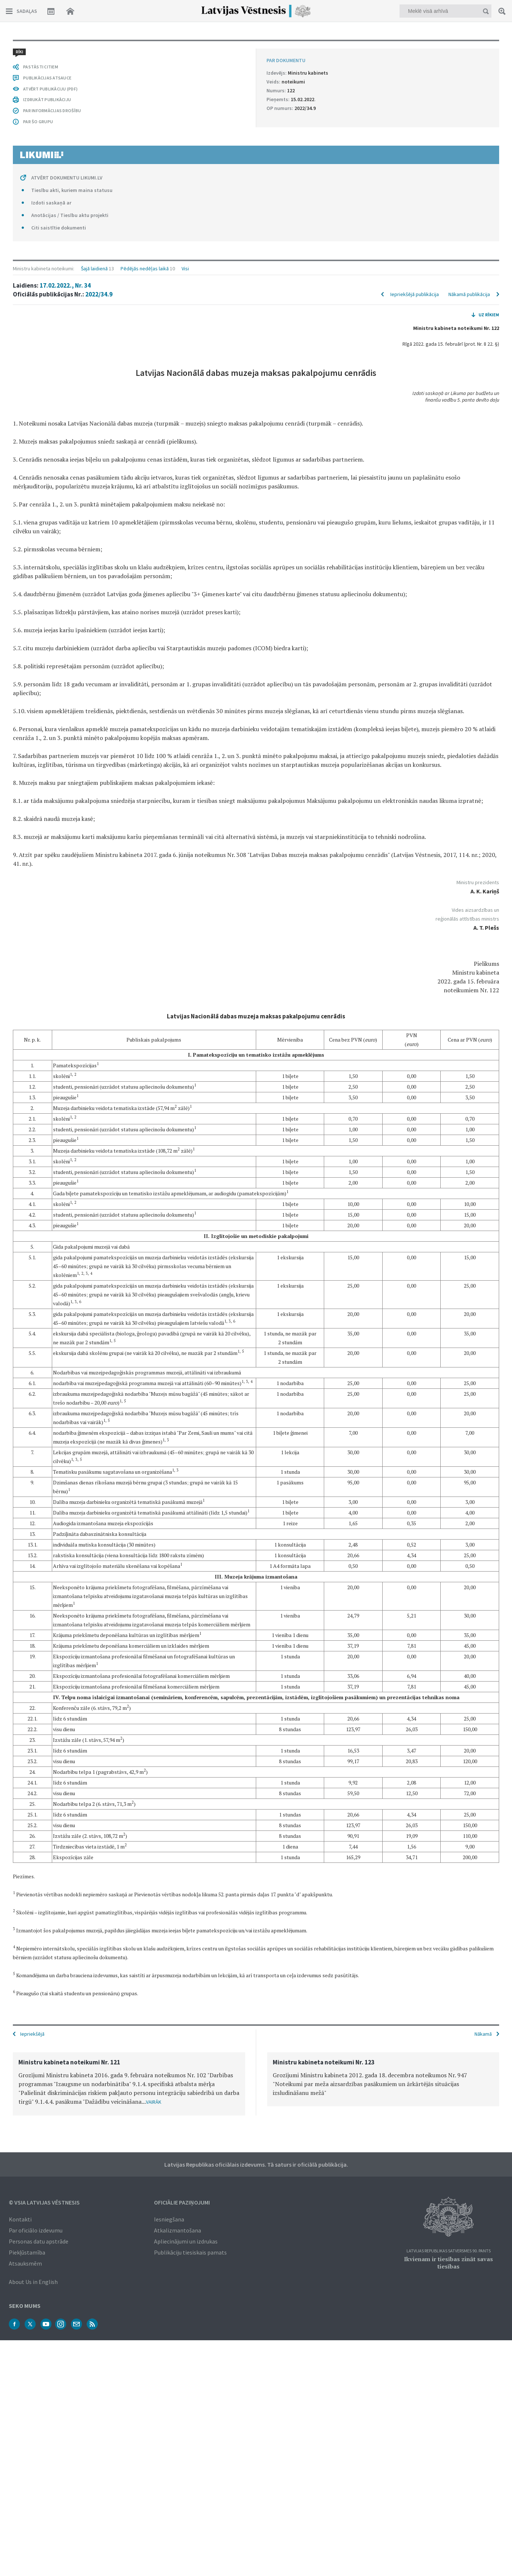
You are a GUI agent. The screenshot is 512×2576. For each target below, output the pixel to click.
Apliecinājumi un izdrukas (186, 2240)
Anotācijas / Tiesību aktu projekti (69, 1975)
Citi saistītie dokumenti (58, 1988)
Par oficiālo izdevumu (35, 2229)
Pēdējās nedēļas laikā (145, 48)
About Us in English (33, 2281)
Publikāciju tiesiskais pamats (190, 2251)
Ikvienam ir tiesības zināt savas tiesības (448, 2262)
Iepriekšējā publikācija (414, 74)
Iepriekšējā (32, 2033)
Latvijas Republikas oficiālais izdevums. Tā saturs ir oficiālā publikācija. (256, 2163)
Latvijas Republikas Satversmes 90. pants (449, 2250)
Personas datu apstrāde (38, 2240)
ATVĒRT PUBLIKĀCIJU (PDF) (50, 1849)
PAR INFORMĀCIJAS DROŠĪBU (52, 1871)
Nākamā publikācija (469, 74)
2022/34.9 (98, 74)
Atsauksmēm (25, 2262)
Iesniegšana (169, 2218)
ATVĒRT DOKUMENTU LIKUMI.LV (67, 1938)
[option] (129, 2083)
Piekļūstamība (27, 2251)
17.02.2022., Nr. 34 (65, 65)
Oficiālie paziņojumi (182, 2201)
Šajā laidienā (94, 48)
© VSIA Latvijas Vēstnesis (44, 2201)
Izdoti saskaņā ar (51, 1963)
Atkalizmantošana (177, 2229)
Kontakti (20, 2218)
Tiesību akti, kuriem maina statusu (71, 1950)
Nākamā (483, 2033)
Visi (185, 48)
